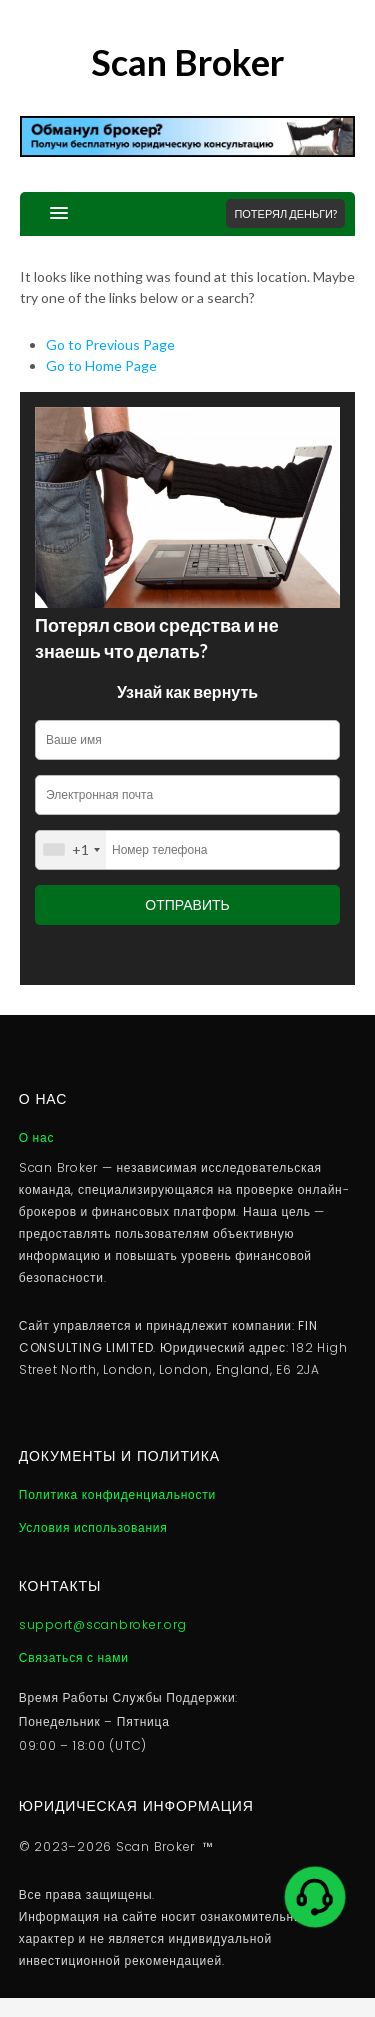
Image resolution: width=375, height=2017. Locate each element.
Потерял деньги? (285, 213)
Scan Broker (187, 62)
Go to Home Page (101, 365)
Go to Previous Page (110, 344)
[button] (44, 214)
